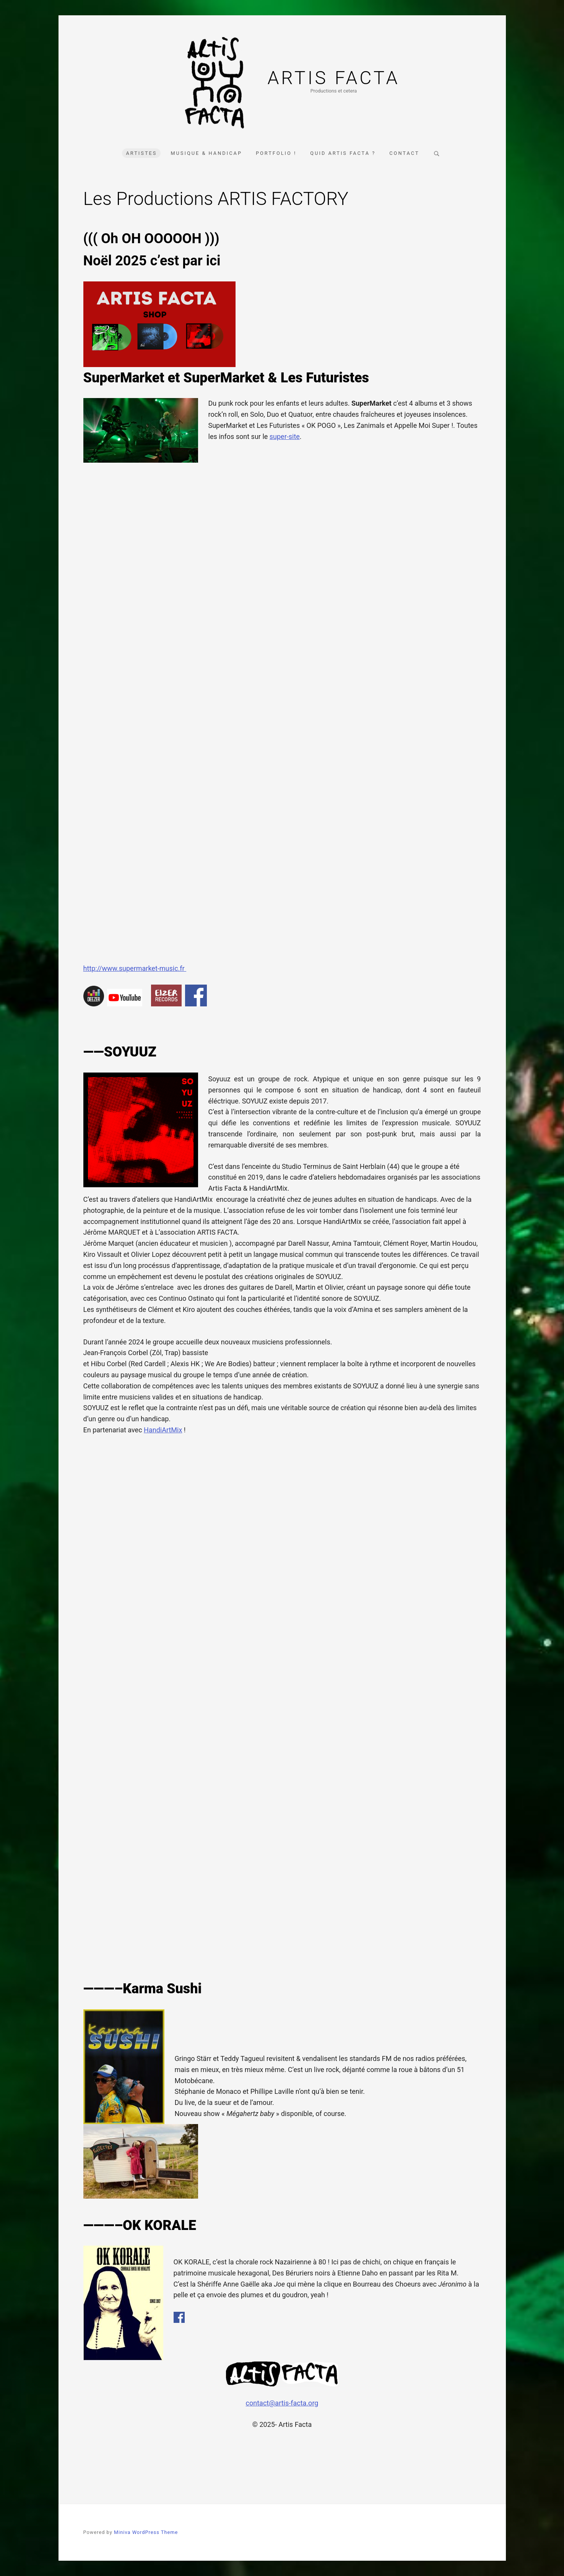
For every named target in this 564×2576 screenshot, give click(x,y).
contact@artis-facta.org (282, 2403)
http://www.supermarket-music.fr (135, 968)
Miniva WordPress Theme (146, 2532)
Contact (404, 153)
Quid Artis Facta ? (342, 153)
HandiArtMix (163, 1430)
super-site (285, 436)
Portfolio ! (276, 153)
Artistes (141, 153)
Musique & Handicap (206, 153)
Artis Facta (333, 78)
